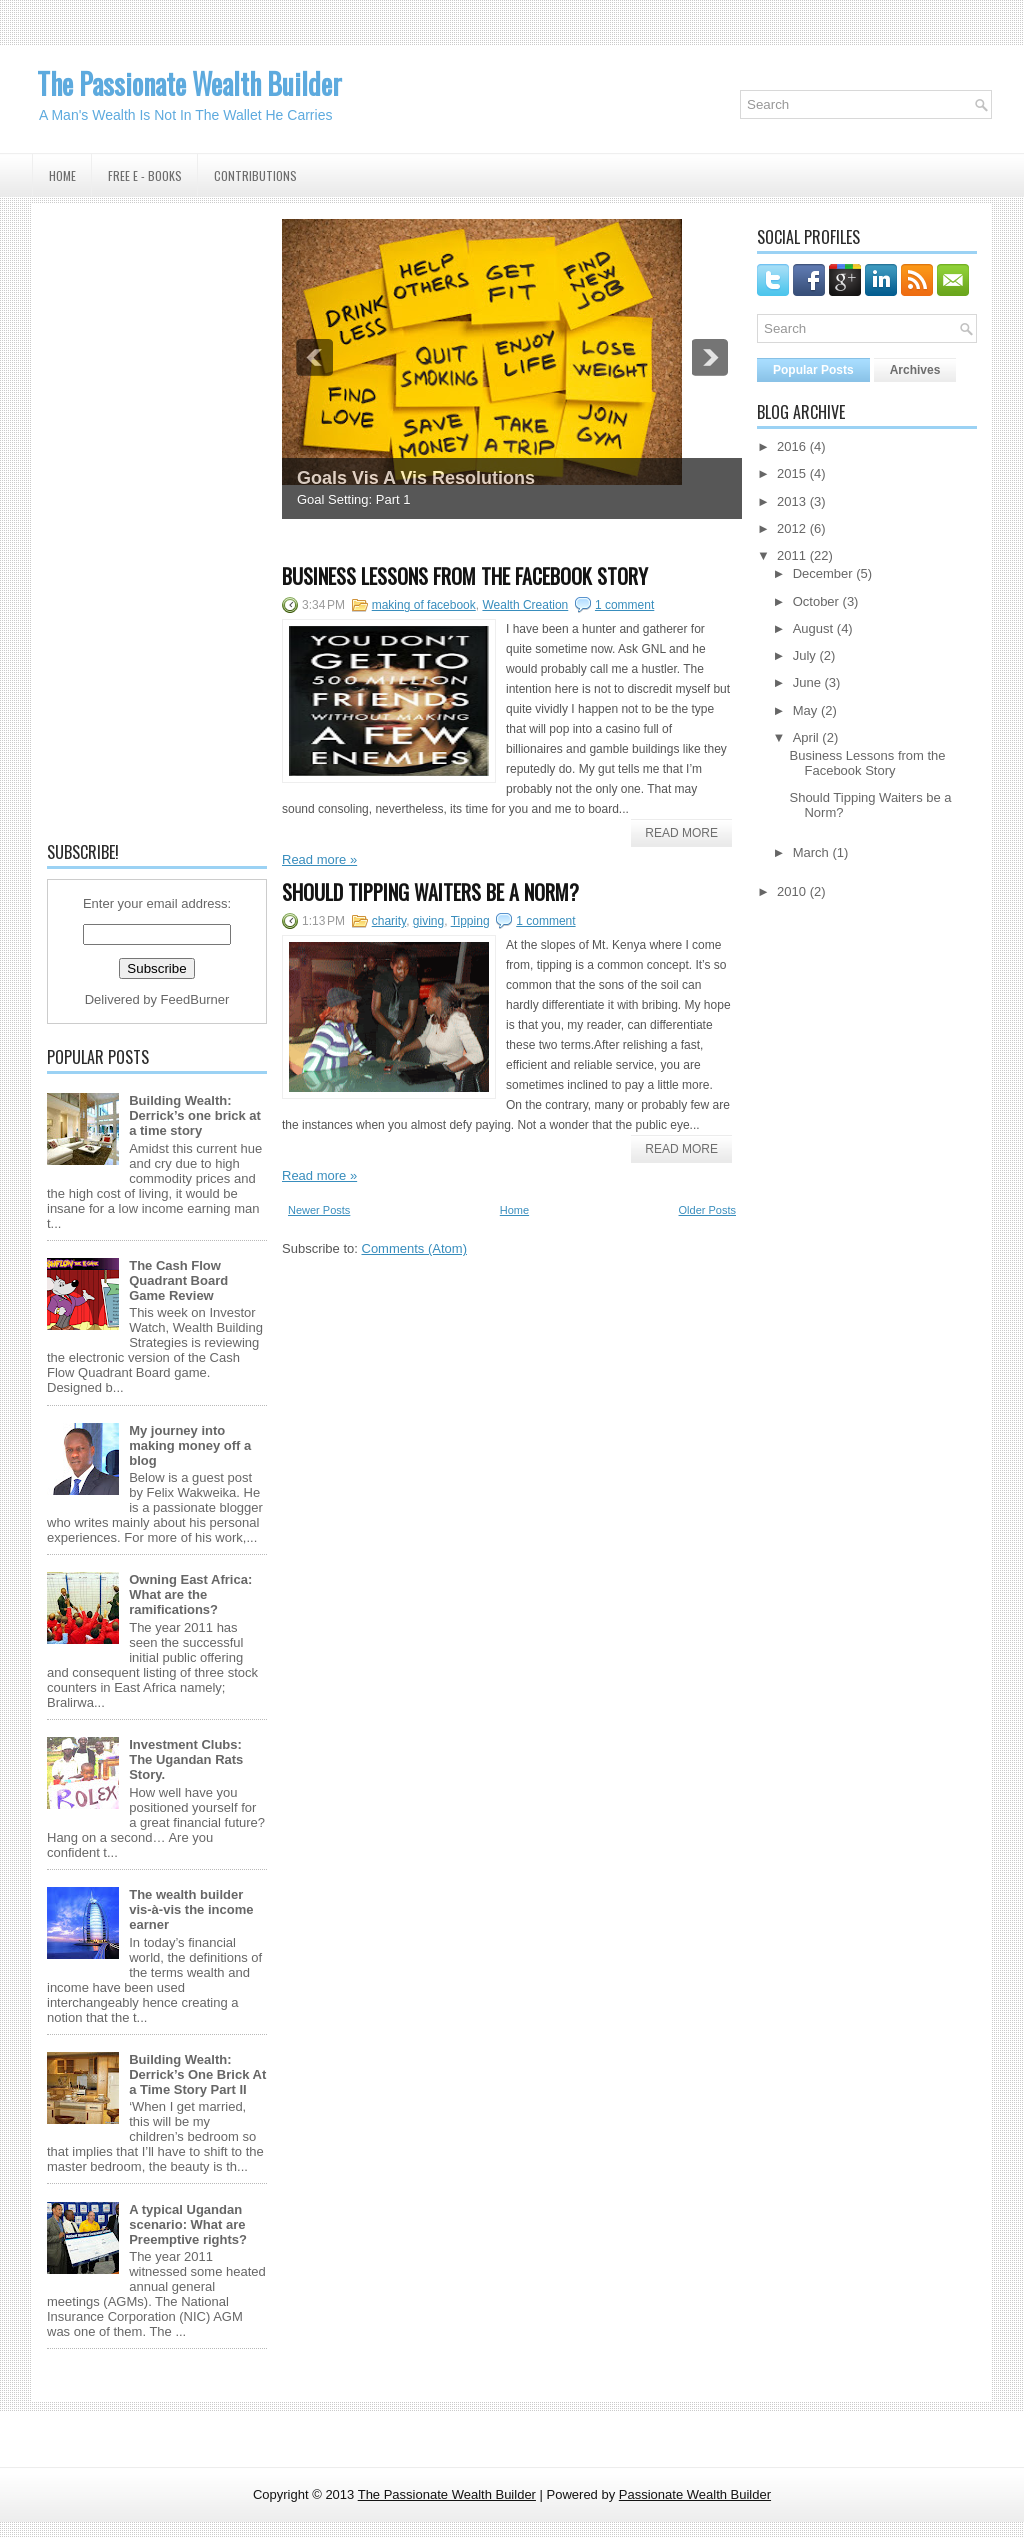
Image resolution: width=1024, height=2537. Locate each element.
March (811, 852)
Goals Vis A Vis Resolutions (416, 478)
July (804, 655)
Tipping (470, 921)
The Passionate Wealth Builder (189, 83)
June (807, 682)
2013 (791, 501)
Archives (915, 370)
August (813, 628)
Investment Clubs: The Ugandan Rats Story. (186, 1759)
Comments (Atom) (414, 1248)
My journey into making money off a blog (190, 1445)
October (816, 601)
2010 (791, 891)
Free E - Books (145, 175)
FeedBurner (195, 999)
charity (389, 921)
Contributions (255, 175)
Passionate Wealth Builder (695, 2494)
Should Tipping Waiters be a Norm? (430, 892)
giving (428, 921)
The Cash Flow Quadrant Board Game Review (178, 1280)
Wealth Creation (525, 605)
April (806, 737)
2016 (791, 446)
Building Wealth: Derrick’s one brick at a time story (195, 1115)
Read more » (319, 859)
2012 (791, 528)
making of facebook (424, 605)
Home (62, 175)
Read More (681, 833)
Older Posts (707, 1210)
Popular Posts (813, 370)
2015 (791, 473)
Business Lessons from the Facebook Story (465, 576)
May (805, 710)
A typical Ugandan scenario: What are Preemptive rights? (188, 2224)
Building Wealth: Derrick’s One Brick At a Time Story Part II (197, 2074)
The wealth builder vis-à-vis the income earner (191, 1909)
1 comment (624, 605)
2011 (791, 555)
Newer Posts (319, 1210)
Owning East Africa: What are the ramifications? (190, 1594)
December (823, 573)
